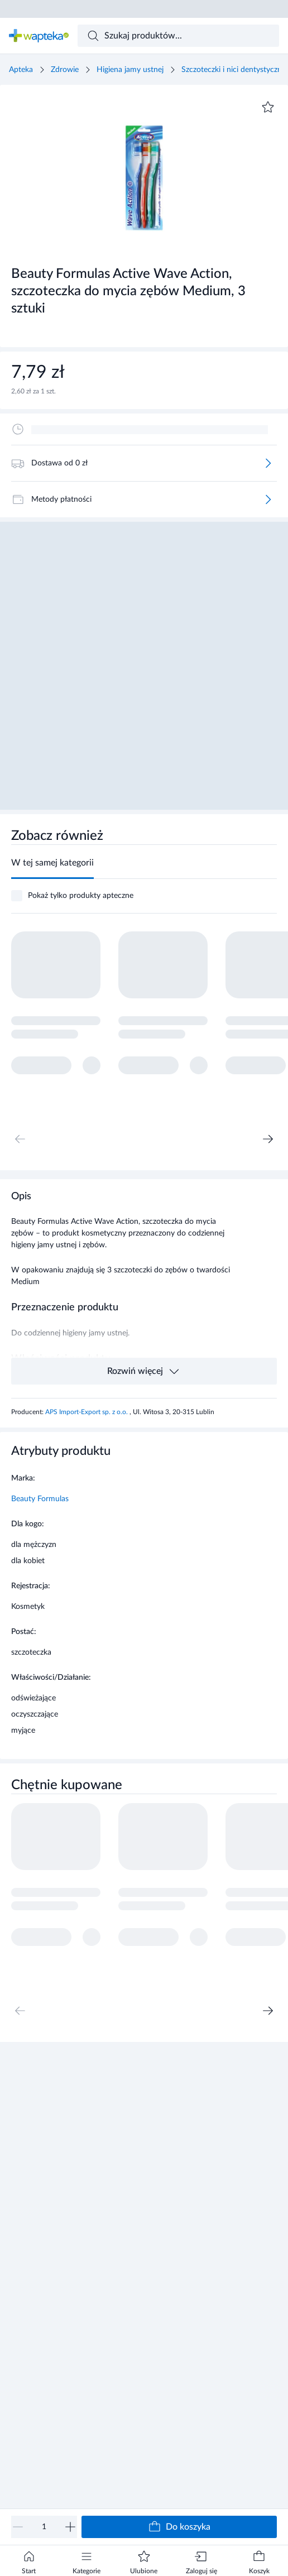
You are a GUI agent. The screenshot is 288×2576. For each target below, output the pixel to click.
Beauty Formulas (40, 1499)
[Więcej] (268, 463)
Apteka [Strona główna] (21, 70)
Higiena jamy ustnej (130, 70)
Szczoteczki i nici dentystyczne (233, 70)
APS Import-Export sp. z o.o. (87, 1412)
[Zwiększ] (70, 2527)
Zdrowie (65, 70)
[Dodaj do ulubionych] (268, 107)
